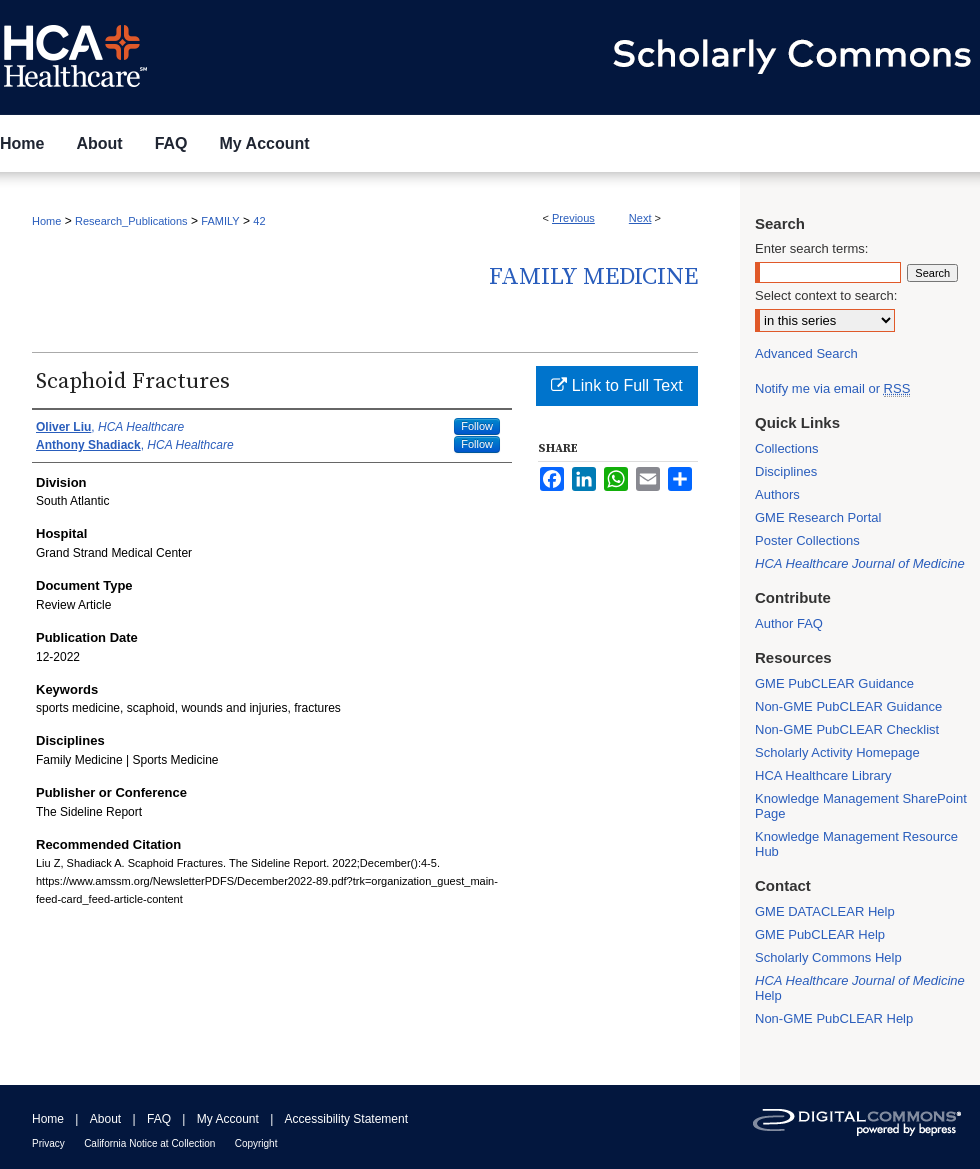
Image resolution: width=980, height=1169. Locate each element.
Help (860, 988)
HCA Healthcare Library (823, 775)
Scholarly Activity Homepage (837, 752)
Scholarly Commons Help (828, 957)
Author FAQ (789, 623)
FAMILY (220, 221)
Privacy (48, 1143)
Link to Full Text (616, 385)
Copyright (256, 1143)
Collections (787, 448)
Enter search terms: (811, 248)
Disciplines (786, 471)
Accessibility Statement (346, 1119)
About (105, 1119)
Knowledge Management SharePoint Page (861, 806)
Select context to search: (826, 295)
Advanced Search (806, 353)
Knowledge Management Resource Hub (856, 844)
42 (259, 221)
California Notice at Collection (149, 1143)
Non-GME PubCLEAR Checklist (847, 729)
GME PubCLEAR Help (820, 934)
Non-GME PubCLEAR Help (834, 1018)
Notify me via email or (832, 388)
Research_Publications (131, 221)
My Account (228, 1119)
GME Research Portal (818, 517)
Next (640, 218)
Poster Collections (807, 540)
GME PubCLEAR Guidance (834, 683)
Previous (573, 218)
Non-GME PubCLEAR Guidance (848, 706)
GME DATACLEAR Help (825, 911)
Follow (477, 426)
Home (46, 221)
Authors (777, 494)
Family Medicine (593, 277)
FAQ (159, 1119)
